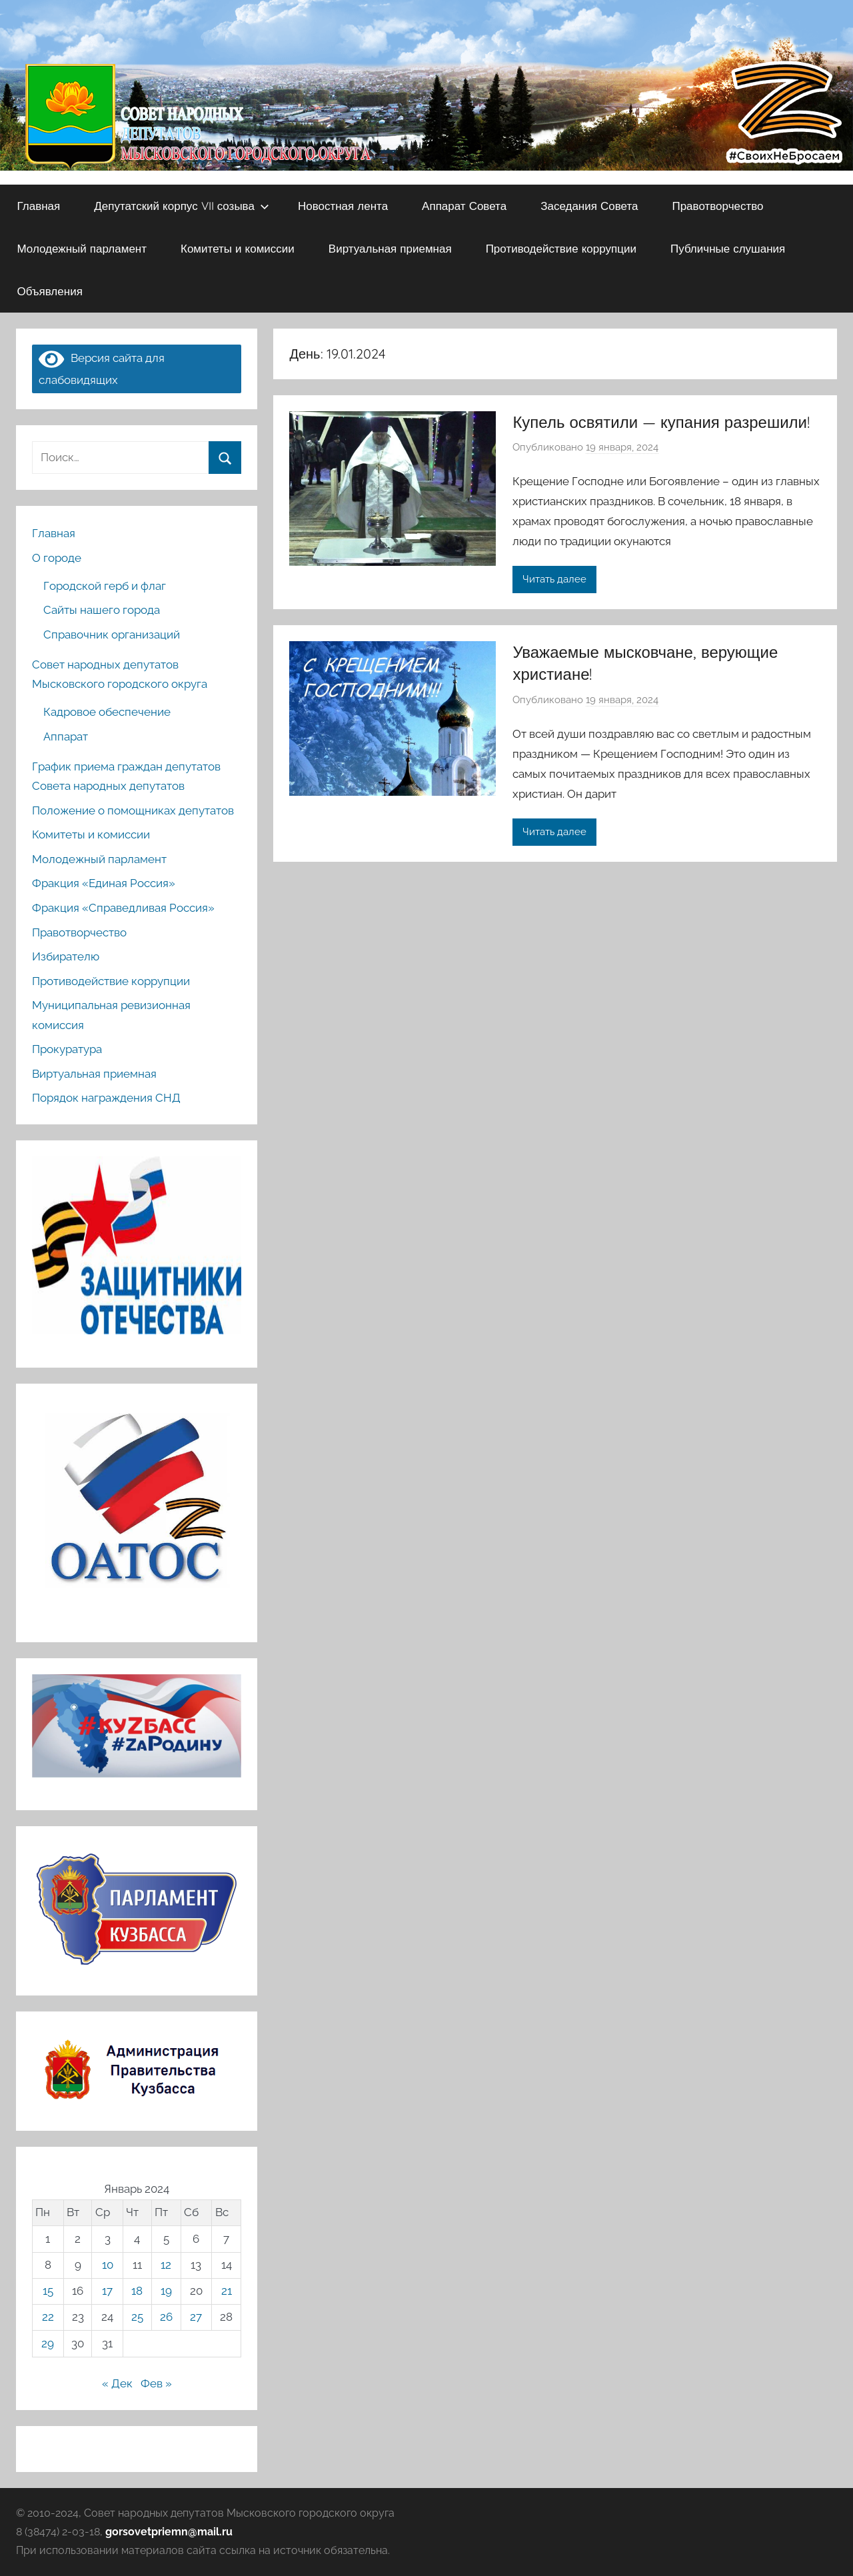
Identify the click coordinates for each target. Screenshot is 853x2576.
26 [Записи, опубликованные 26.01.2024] (166, 2316)
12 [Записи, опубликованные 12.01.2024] (166, 2264)
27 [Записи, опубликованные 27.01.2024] (196, 2316)
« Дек (117, 2383)
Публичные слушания (727, 248)
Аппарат (65, 736)
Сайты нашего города (101, 610)
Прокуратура (67, 1049)
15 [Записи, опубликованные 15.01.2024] (48, 2290)
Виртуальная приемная (390, 248)
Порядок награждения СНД (106, 1097)
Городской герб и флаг (104, 586)
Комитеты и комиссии (238, 248)
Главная (39, 206)
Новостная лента (343, 206)
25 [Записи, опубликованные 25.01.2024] (137, 2316)
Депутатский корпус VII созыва (181, 206)
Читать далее (554, 579)
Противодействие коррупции (561, 248)
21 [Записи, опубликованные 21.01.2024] (226, 2290)
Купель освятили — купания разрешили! (661, 422)
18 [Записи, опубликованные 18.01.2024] (137, 2290)
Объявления (50, 291)
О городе (56, 558)
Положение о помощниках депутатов (133, 810)
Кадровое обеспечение (107, 711)
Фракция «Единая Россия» (103, 883)
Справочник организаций (111, 634)
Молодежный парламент (82, 248)
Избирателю (65, 956)
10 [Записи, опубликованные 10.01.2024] (107, 2264)
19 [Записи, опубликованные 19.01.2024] (166, 2290)
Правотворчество (717, 206)
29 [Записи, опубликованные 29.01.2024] (47, 2343)
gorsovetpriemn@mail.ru (169, 2531)
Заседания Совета (589, 206)
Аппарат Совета (464, 206)
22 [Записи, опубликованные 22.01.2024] (48, 2316)
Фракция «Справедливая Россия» (123, 907)
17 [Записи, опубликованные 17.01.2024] (107, 2290)
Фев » (156, 2383)
